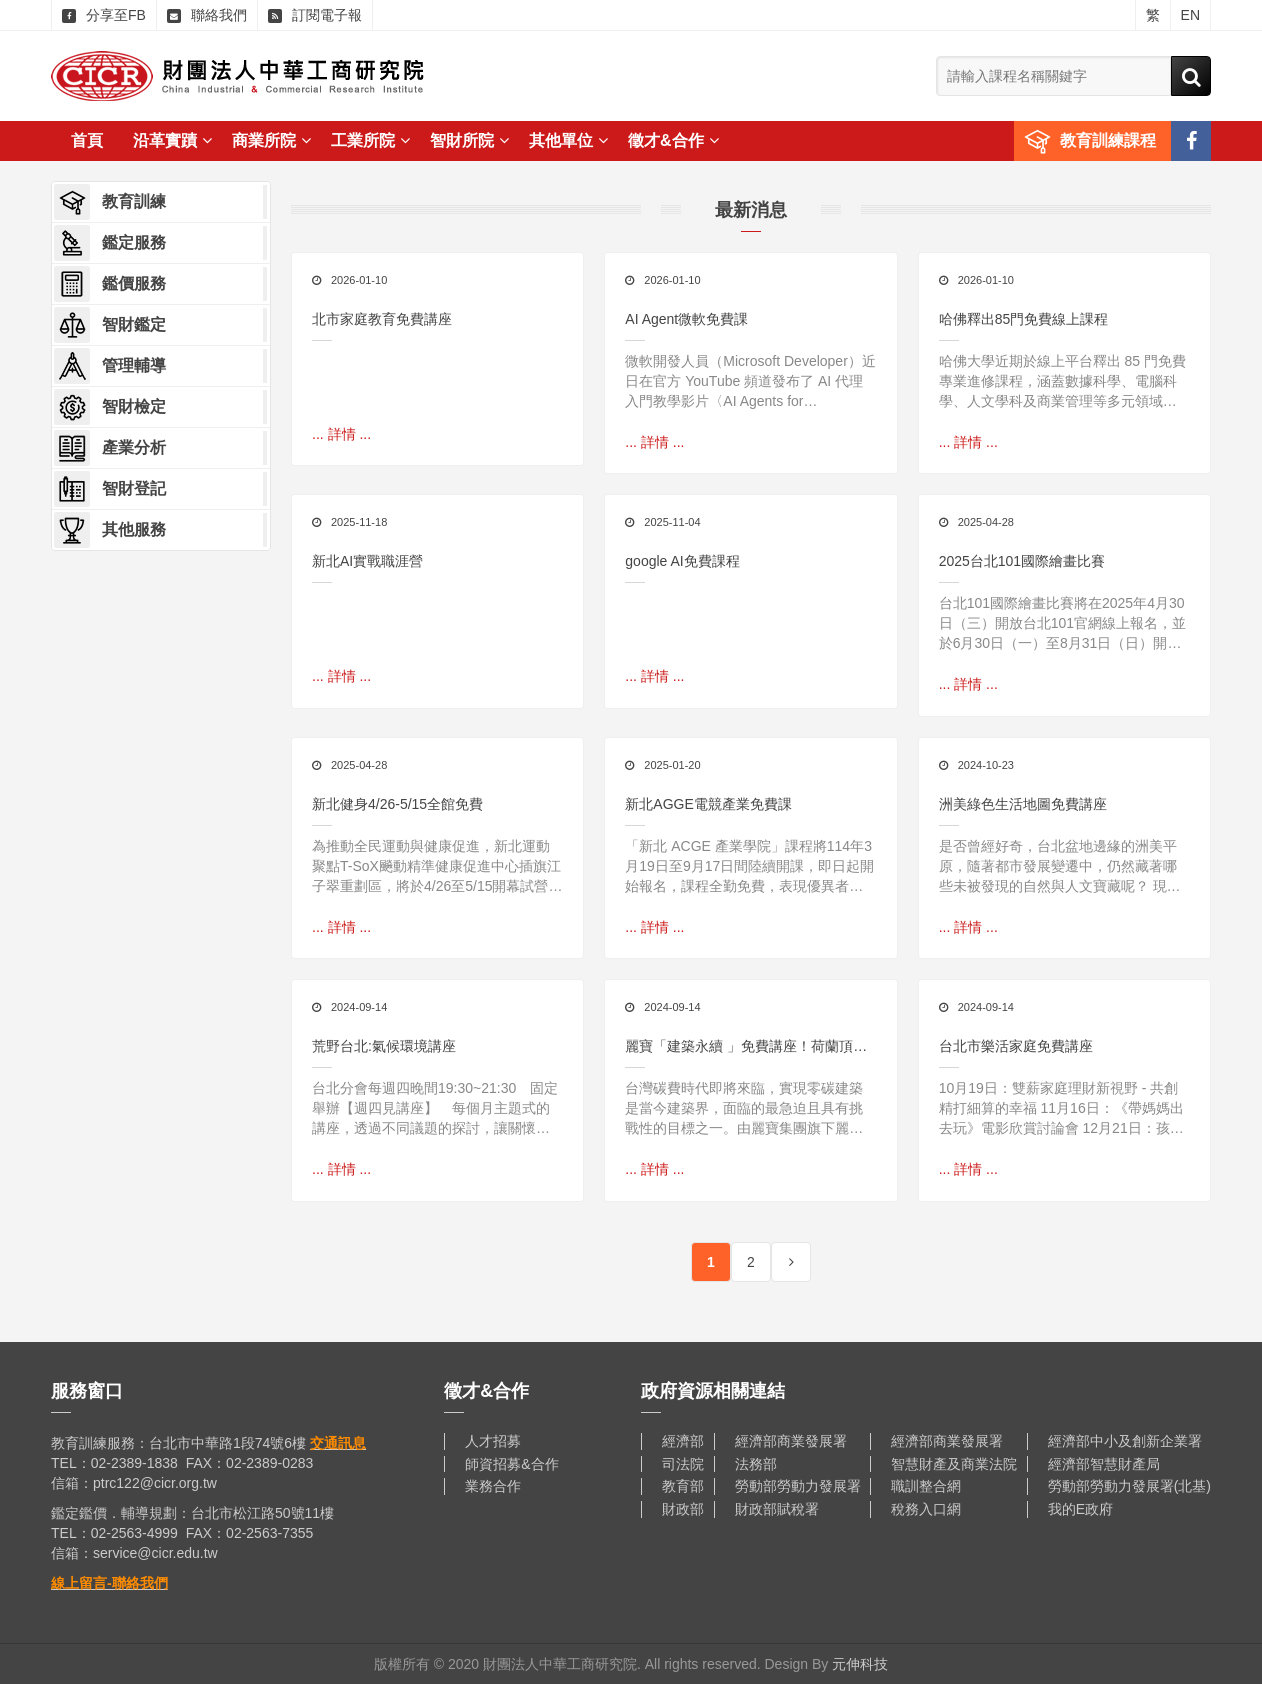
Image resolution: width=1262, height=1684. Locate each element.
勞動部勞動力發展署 (798, 1486)
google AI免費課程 (682, 561)
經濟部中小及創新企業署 (1125, 1441)
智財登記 (110, 489)
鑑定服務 (110, 243)
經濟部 (683, 1441)
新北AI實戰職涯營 (367, 561)
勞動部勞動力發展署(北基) (1129, 1486)
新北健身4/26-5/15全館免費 (397, 804)
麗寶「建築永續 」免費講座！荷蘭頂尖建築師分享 (746, 1047)
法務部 (756, 1464)
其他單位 (568, 140)
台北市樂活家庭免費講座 (1016, 1046)
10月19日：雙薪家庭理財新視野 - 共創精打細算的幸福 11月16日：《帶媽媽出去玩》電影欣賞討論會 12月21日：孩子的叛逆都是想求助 (1061, 1109)
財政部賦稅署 (777, 1509)
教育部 (683, 1486)
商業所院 (271, 140)
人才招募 (493, 1441)
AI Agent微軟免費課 (686, 319)
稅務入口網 (926, 1509)
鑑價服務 (110, 284)
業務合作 (493, 1486)
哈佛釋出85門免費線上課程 (1024, 319)
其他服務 (110, 530)
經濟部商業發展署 (791, 1441)
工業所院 (370, 140)
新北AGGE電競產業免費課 (708, 804)
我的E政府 (1080, 1509)
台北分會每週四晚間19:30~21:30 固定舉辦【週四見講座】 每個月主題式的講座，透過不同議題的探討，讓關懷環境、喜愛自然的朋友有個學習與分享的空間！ (435, 1109)
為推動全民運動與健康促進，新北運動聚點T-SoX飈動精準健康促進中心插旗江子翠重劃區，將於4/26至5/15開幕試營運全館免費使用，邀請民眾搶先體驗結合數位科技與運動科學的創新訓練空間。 (437, 867)
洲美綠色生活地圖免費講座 (1023, 804)
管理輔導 (110, 366)
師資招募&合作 (511, 1464)
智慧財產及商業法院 (954, 1464)
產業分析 (110, 448)
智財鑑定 (110, 325)
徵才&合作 (673, 140)
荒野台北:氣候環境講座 (384, 1046)
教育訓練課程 (1108, 140)
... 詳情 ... (341, 434)
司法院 (683, 1464)
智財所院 (469, 140)
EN (1190, 15)
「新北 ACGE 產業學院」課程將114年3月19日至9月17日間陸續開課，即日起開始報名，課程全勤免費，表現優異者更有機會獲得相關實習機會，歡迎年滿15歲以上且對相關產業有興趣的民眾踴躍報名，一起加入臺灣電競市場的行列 (749, 867)
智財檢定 (110, 407)
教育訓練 (110, 202)
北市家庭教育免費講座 (382, 319)
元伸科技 (860, 1664)
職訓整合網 (926, 1486)
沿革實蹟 (172, 140)
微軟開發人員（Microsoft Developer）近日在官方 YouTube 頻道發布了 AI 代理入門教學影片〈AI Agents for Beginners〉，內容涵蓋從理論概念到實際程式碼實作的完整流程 (750, 382)
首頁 (87, 140)
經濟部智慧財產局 (1104, 1464)
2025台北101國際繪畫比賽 (1022, 561)
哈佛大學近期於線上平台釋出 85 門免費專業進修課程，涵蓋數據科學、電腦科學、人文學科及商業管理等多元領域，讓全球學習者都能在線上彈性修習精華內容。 (1062, 382)
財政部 (683, 1509)
